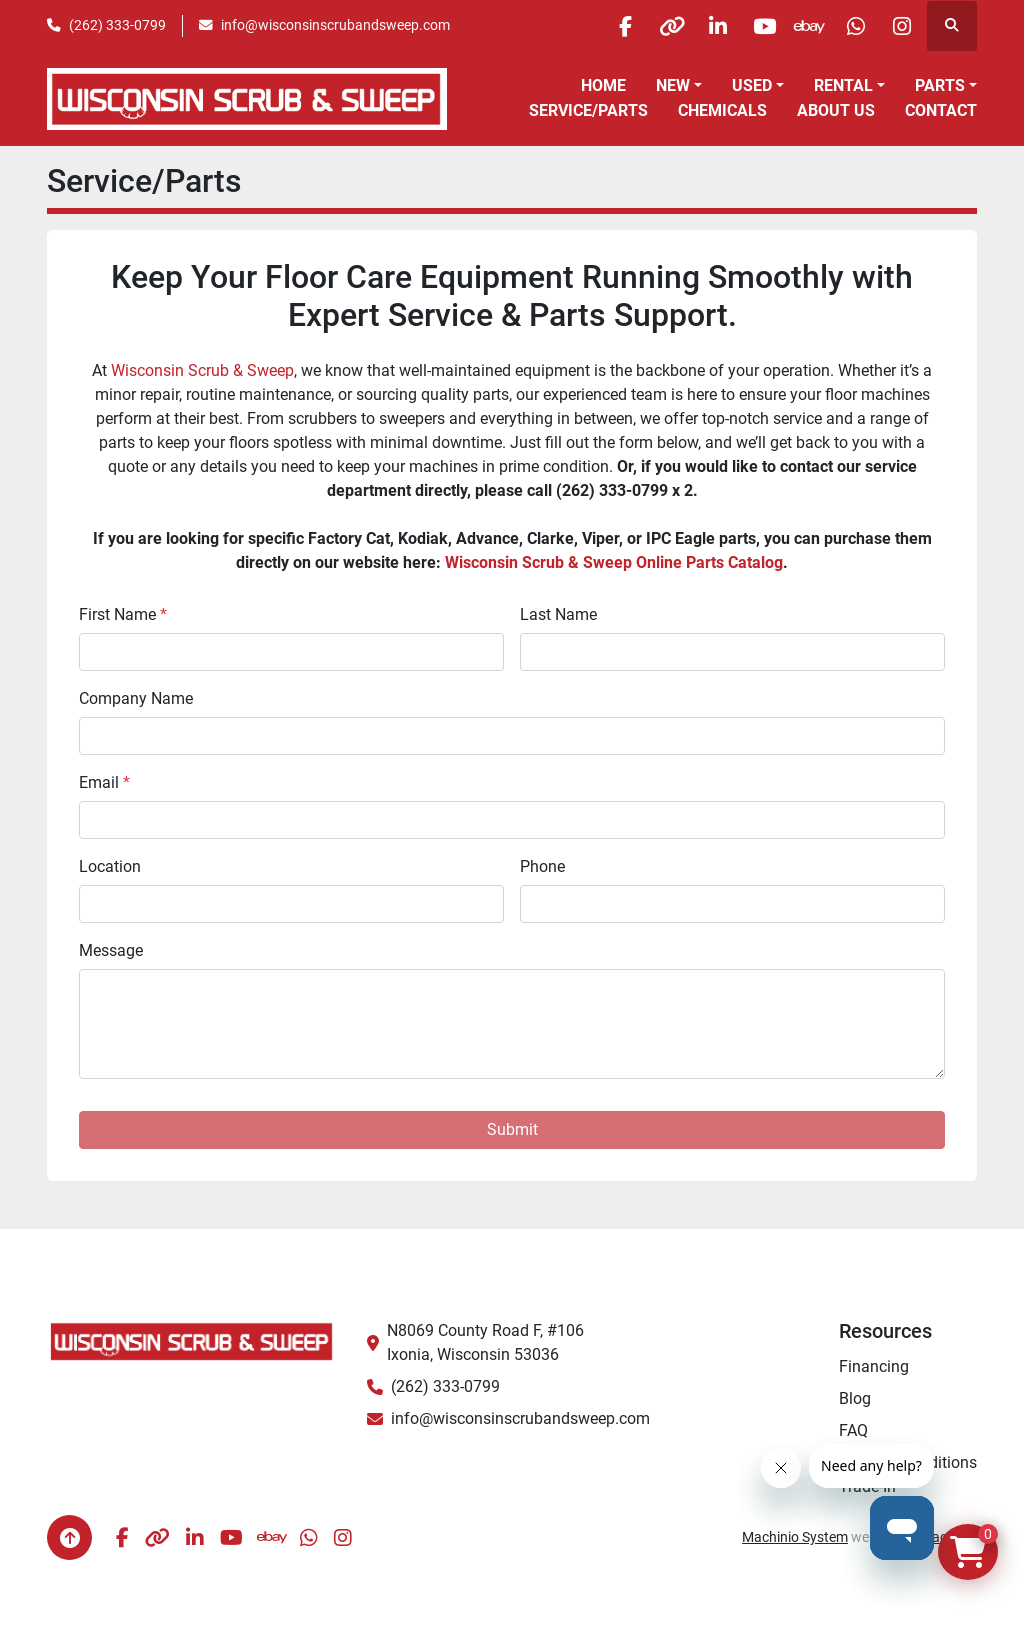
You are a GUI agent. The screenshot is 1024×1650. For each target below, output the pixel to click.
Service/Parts (588, 110)
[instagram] (900, 26)
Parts (940, 85)
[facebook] (594, 26)
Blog (855, 1398)
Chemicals (722, 110)
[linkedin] (696, 26)
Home (603, 85)
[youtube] (747, 26)
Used (752, 85)
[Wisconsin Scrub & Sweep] (192, 1340)
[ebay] (798, 26)
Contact (941, 110)
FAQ (853, 1430)
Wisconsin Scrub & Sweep (202, 370)
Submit (512, 1129)
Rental (843, 85)
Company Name (136, 698)
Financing (874, 1366)
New (673, 85)
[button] (679, 86)
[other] (645, 26)
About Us (836, 110)
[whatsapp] (849, 26)
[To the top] (69, 1537)
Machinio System (795, 1537)
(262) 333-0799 (117, 25)
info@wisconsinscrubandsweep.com (335, 25)
